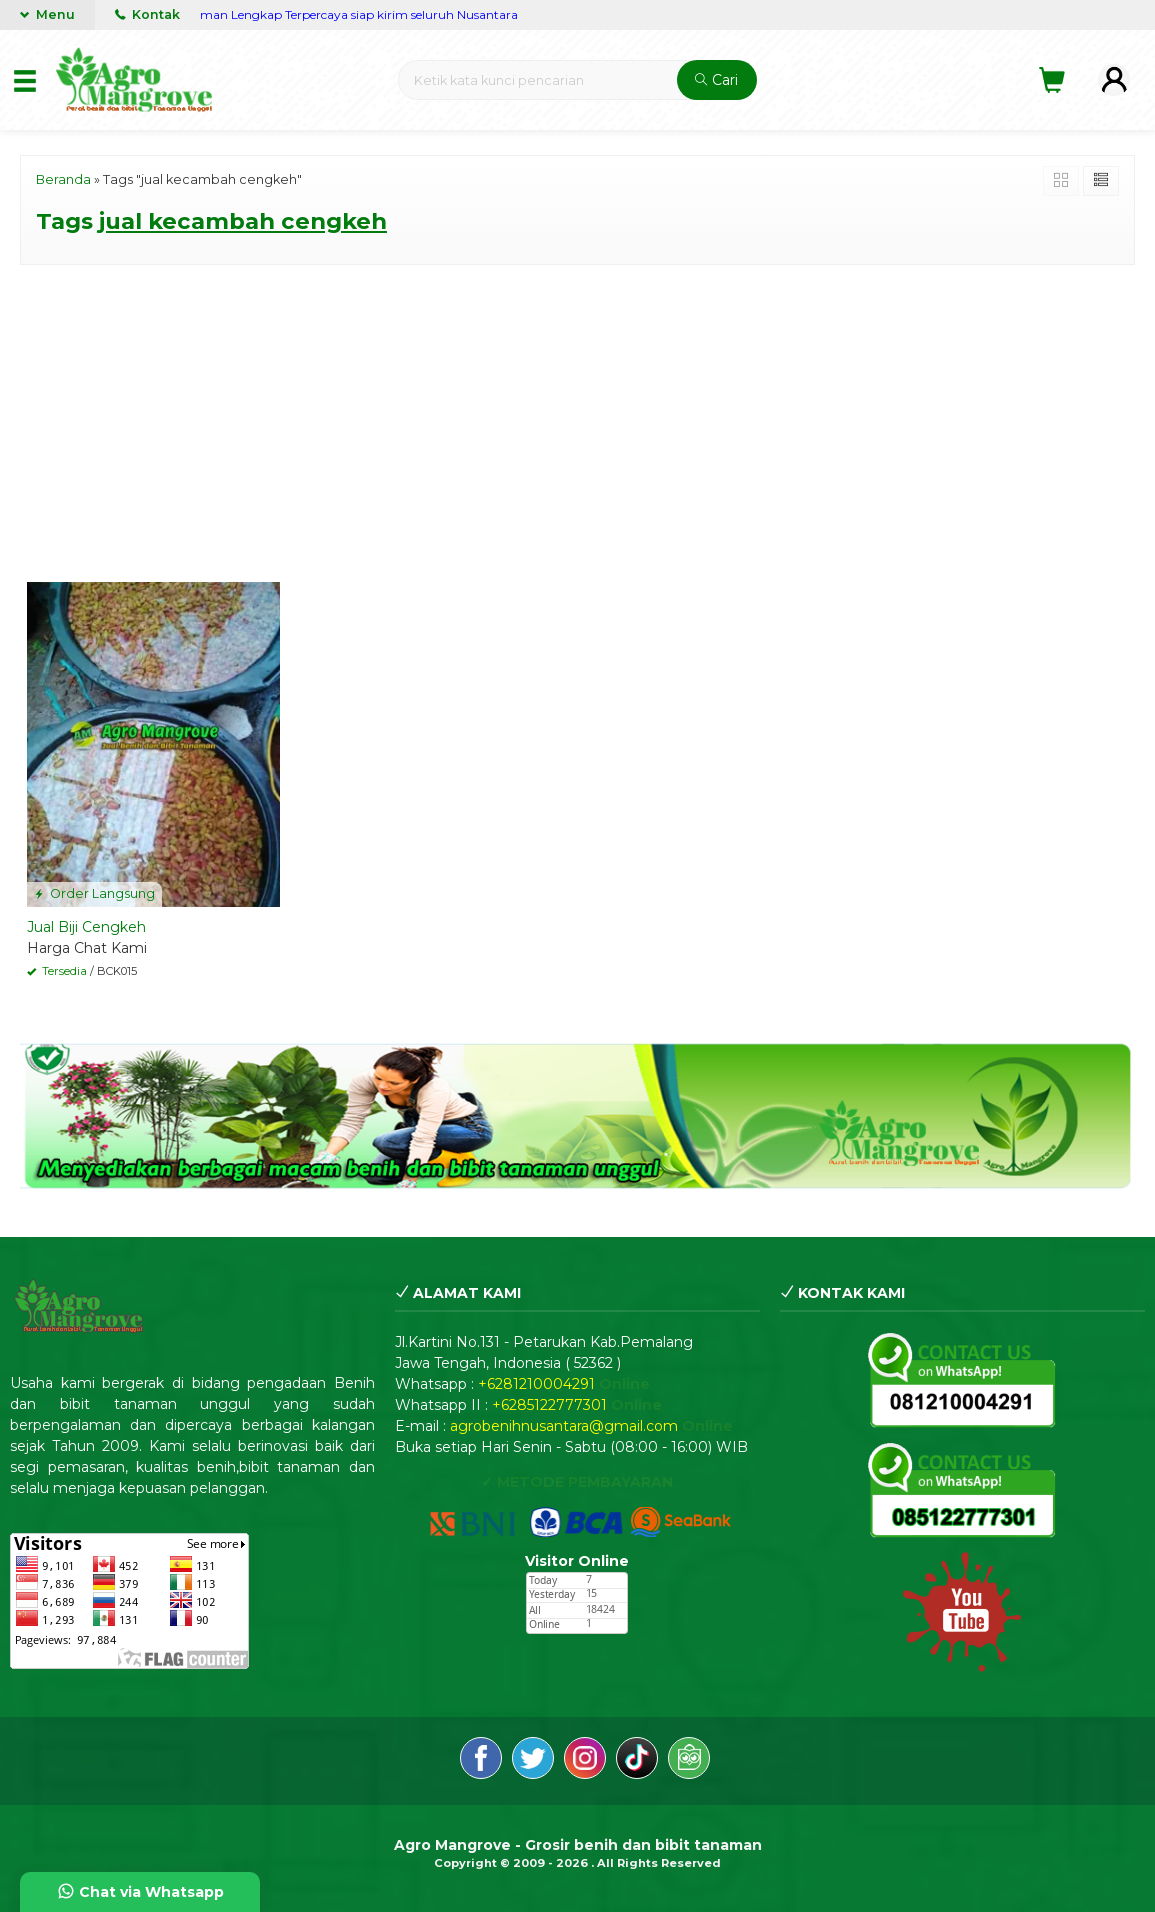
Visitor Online (577, 1561)
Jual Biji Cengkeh (86, 927)
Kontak (147, 14)
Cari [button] (716, 80)
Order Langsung (94, 893)
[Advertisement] (577, 420)
